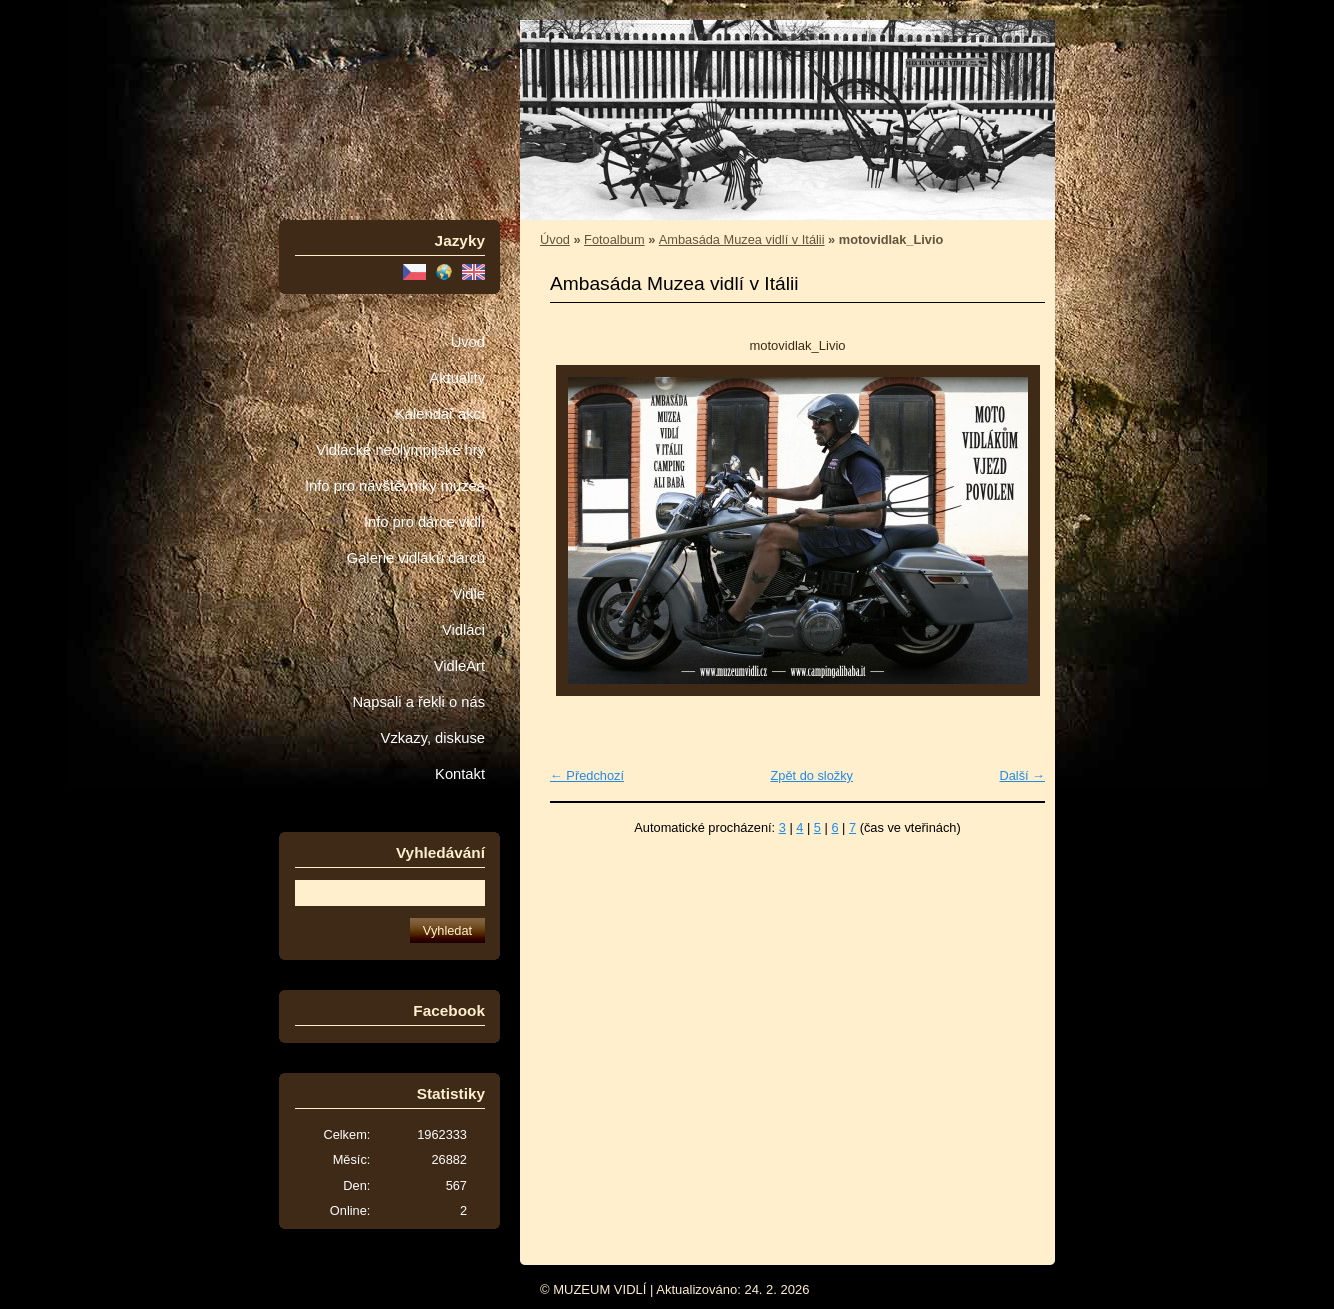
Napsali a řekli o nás (418, 702)
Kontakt (460, 774)
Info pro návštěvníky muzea (395, 486)
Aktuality (457, 378)
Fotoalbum (614, 239)
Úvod (468, 342)
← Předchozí (587, 775)
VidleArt (459, 666)
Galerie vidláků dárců (416, 558)
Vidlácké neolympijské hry (400, 450)
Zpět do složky (811, 775)
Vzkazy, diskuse (433, 738)
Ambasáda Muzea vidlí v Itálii (742, 239)
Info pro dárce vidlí (424, 522)
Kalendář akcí (440, 414)
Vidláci (463, 630)
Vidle (469, 594)
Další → (1022, 775)
